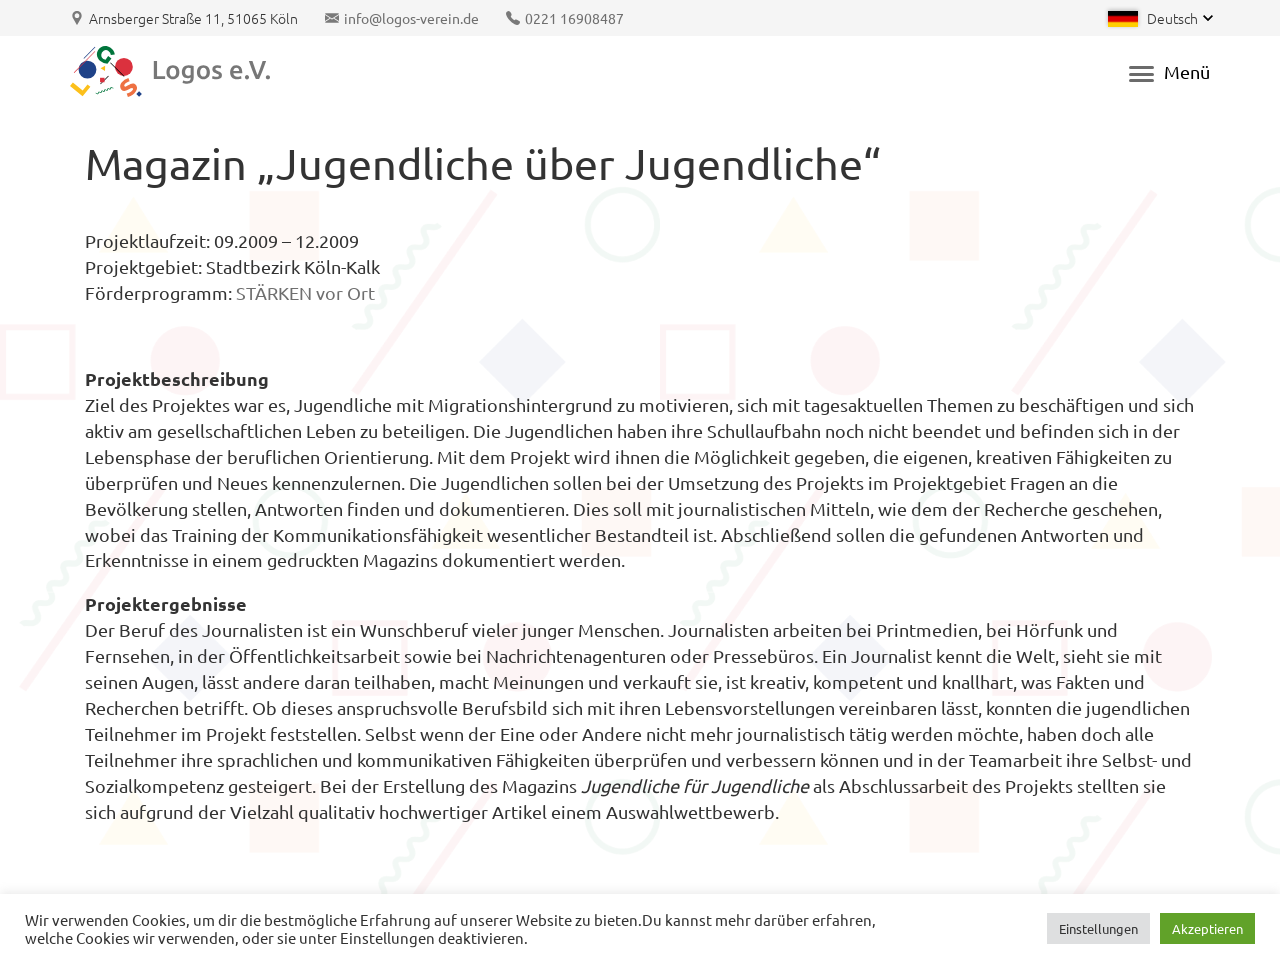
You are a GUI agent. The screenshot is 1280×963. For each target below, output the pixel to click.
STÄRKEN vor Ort (305, 292)
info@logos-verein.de (411, 18)
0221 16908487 (574, 18)
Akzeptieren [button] (1207, 928)
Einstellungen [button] (1098, 928)
